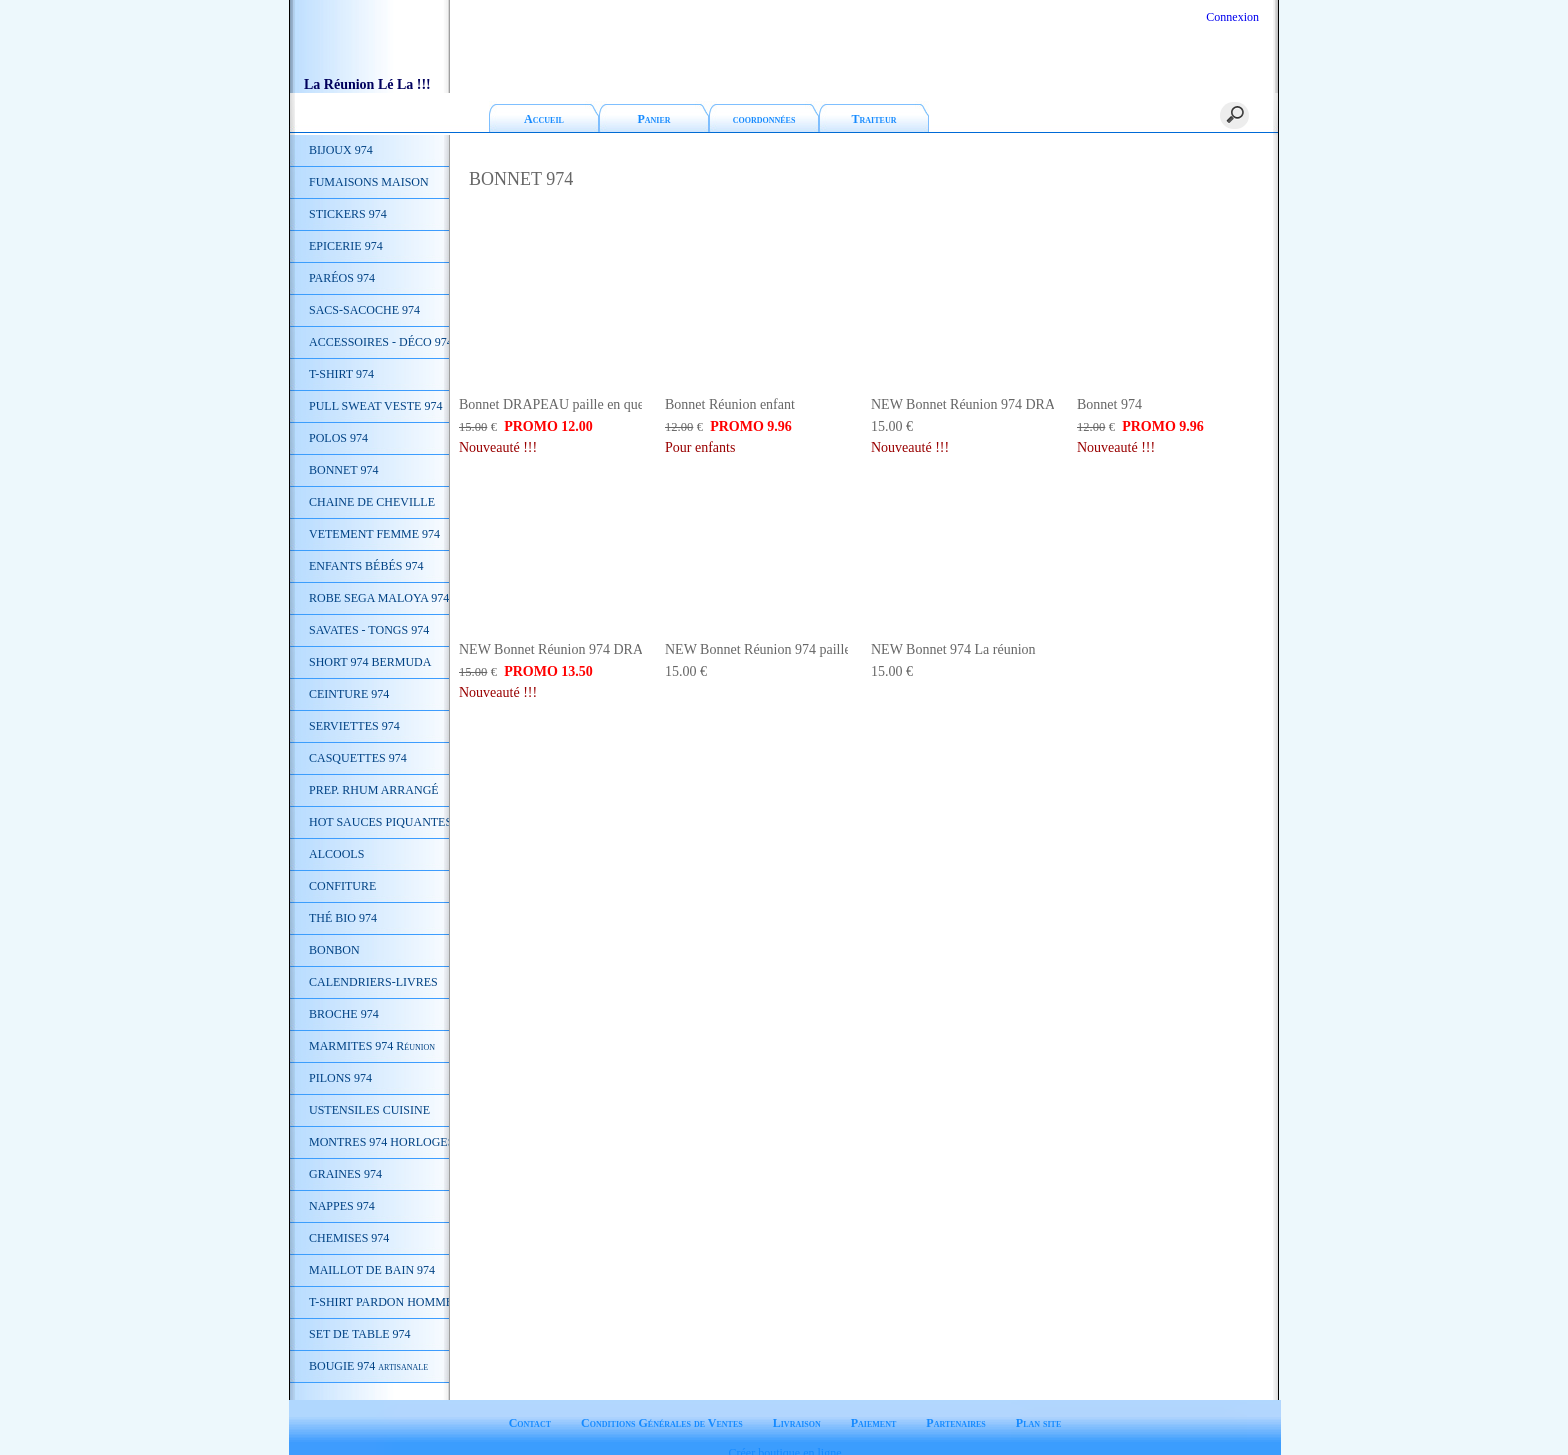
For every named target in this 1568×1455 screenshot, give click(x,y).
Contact (530, 1406)
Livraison (797, 1406)
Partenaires (956, 1406)
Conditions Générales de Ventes (662, 1406)
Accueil (544, 119)
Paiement (874, 1406)
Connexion (1231, 17)
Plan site (1038, 1406)
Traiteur (874, 119)
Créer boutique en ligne (785, 1436)
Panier (653, 119)
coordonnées (764, 119)
